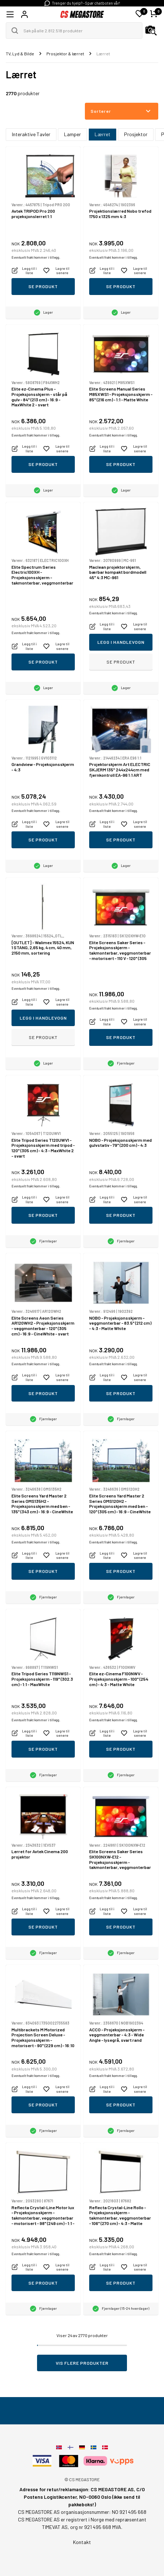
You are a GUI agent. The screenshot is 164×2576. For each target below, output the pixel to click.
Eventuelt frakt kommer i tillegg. (36, 257)
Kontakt (82, 2542)
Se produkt (43, 286)
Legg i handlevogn (121, 642)
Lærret (102, 134)
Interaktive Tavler (31, 134)
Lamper (72, 134)
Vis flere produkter (82, 2362)
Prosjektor (135, 134)
